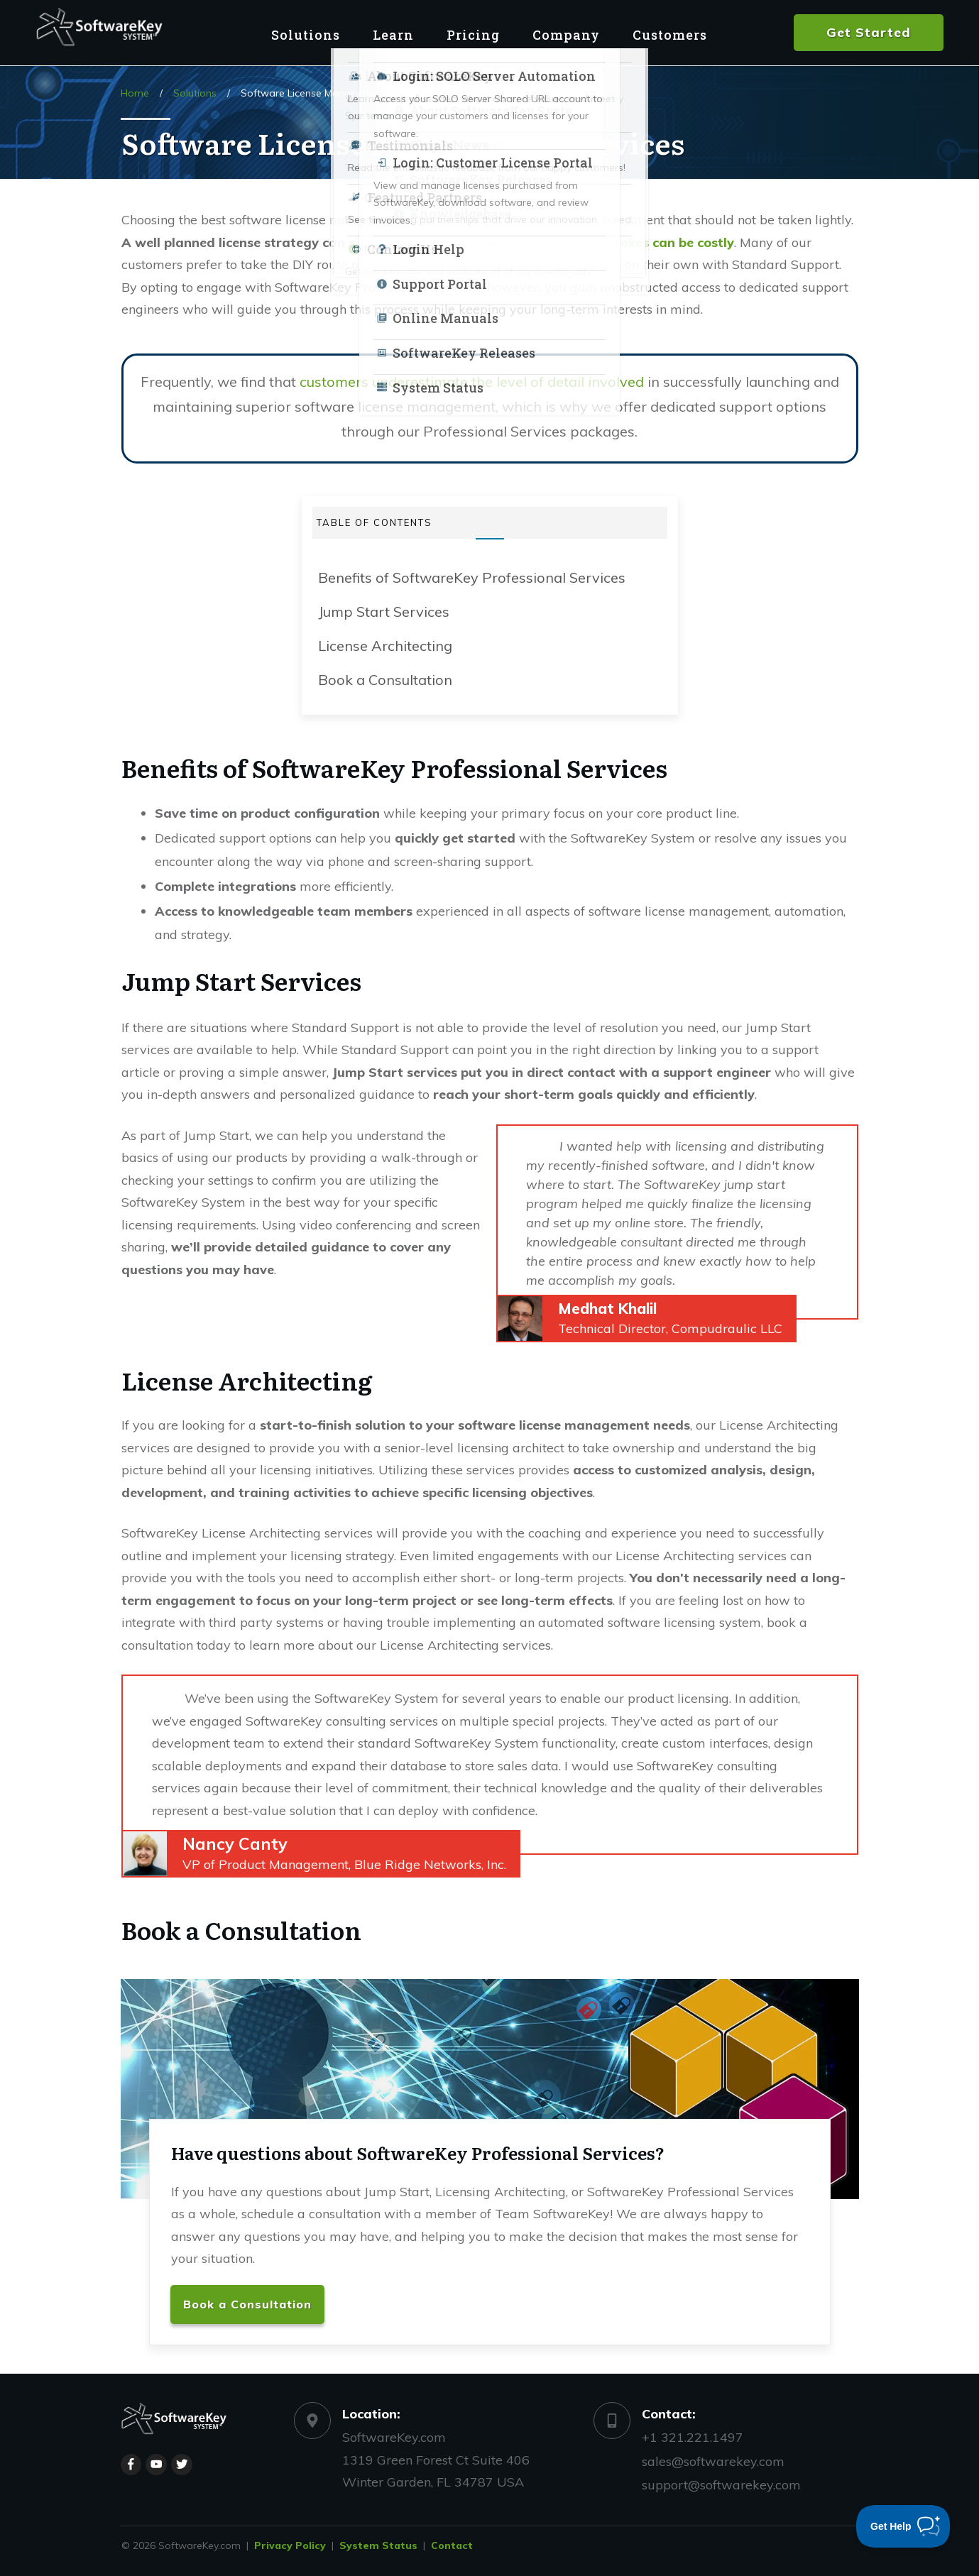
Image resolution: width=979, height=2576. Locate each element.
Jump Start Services (383, 611)
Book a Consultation (385, 680)
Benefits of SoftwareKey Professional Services (471, 577)
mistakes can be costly (663, 242)
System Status (378, 2545)
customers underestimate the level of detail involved (472, 381)
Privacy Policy (290, 2545)
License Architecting (385, 645)
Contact (452, 2545)
